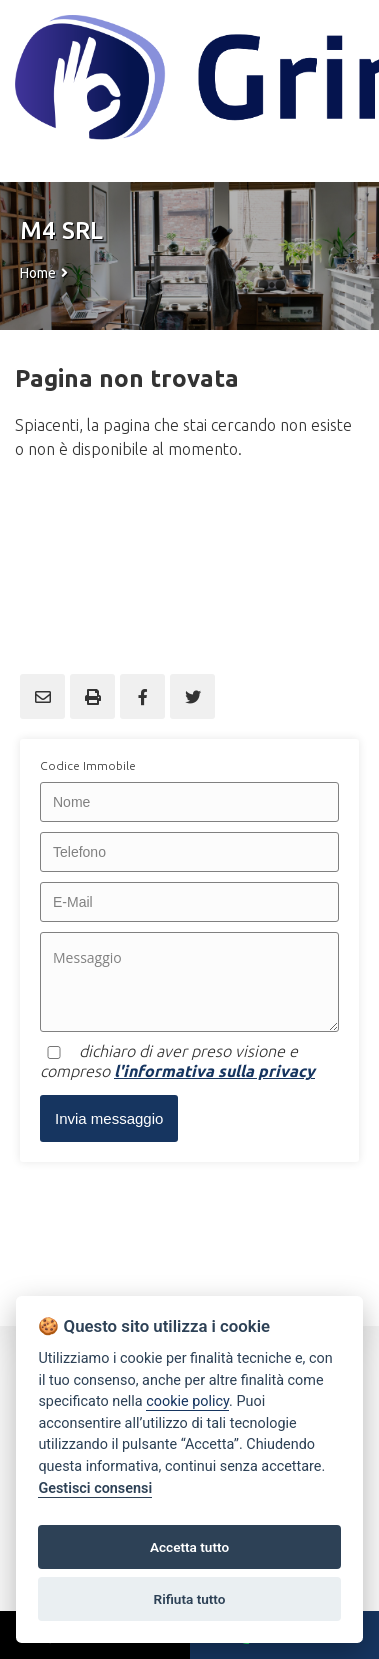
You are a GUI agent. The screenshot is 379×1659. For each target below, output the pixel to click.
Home (38, 273)
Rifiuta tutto (190, 1599)
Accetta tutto (189, 1547)
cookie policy (187, 1401)
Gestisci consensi (95, 1488)
